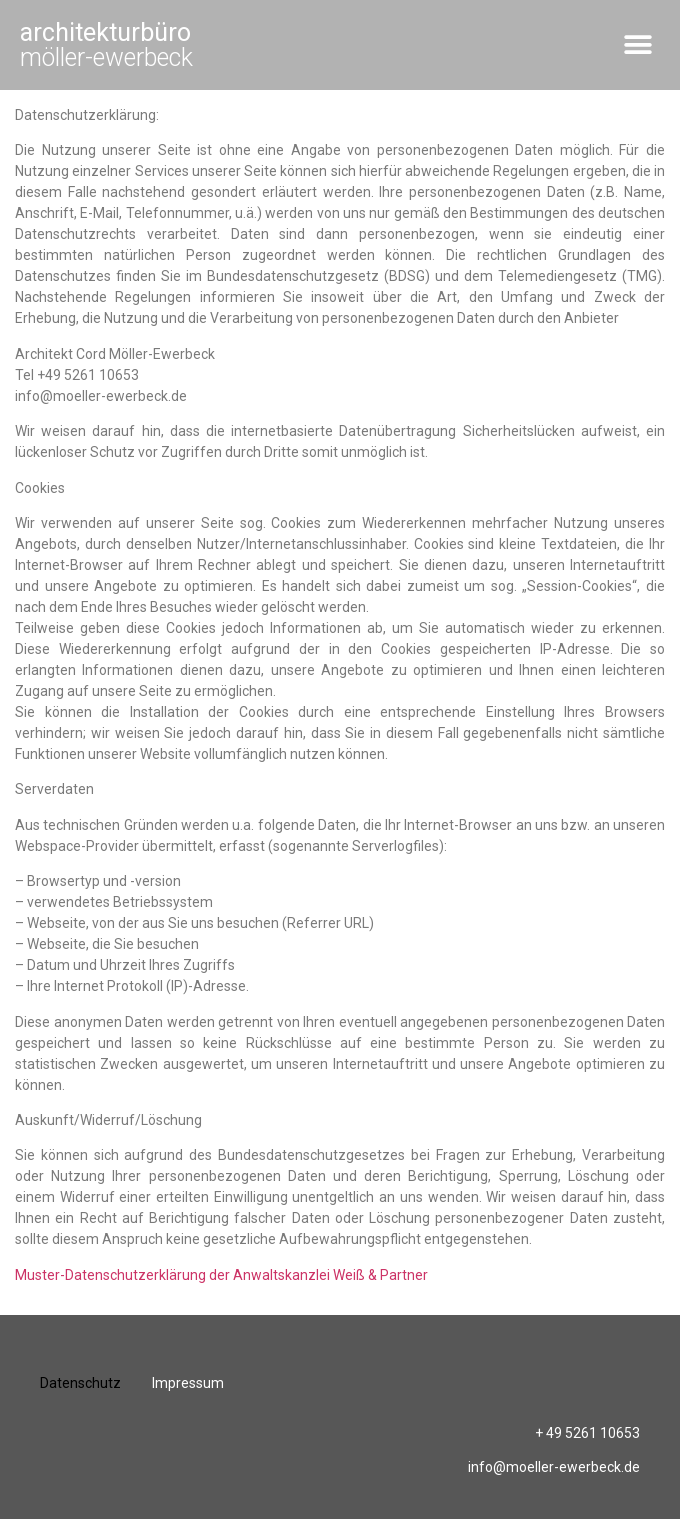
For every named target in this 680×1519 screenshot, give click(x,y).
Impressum (188, 1383)
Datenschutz (80, 1383)
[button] (637, 45)
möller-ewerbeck (106, 45)
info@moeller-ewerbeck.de (554, 1467)
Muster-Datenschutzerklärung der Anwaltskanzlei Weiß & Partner (221, 1275)
